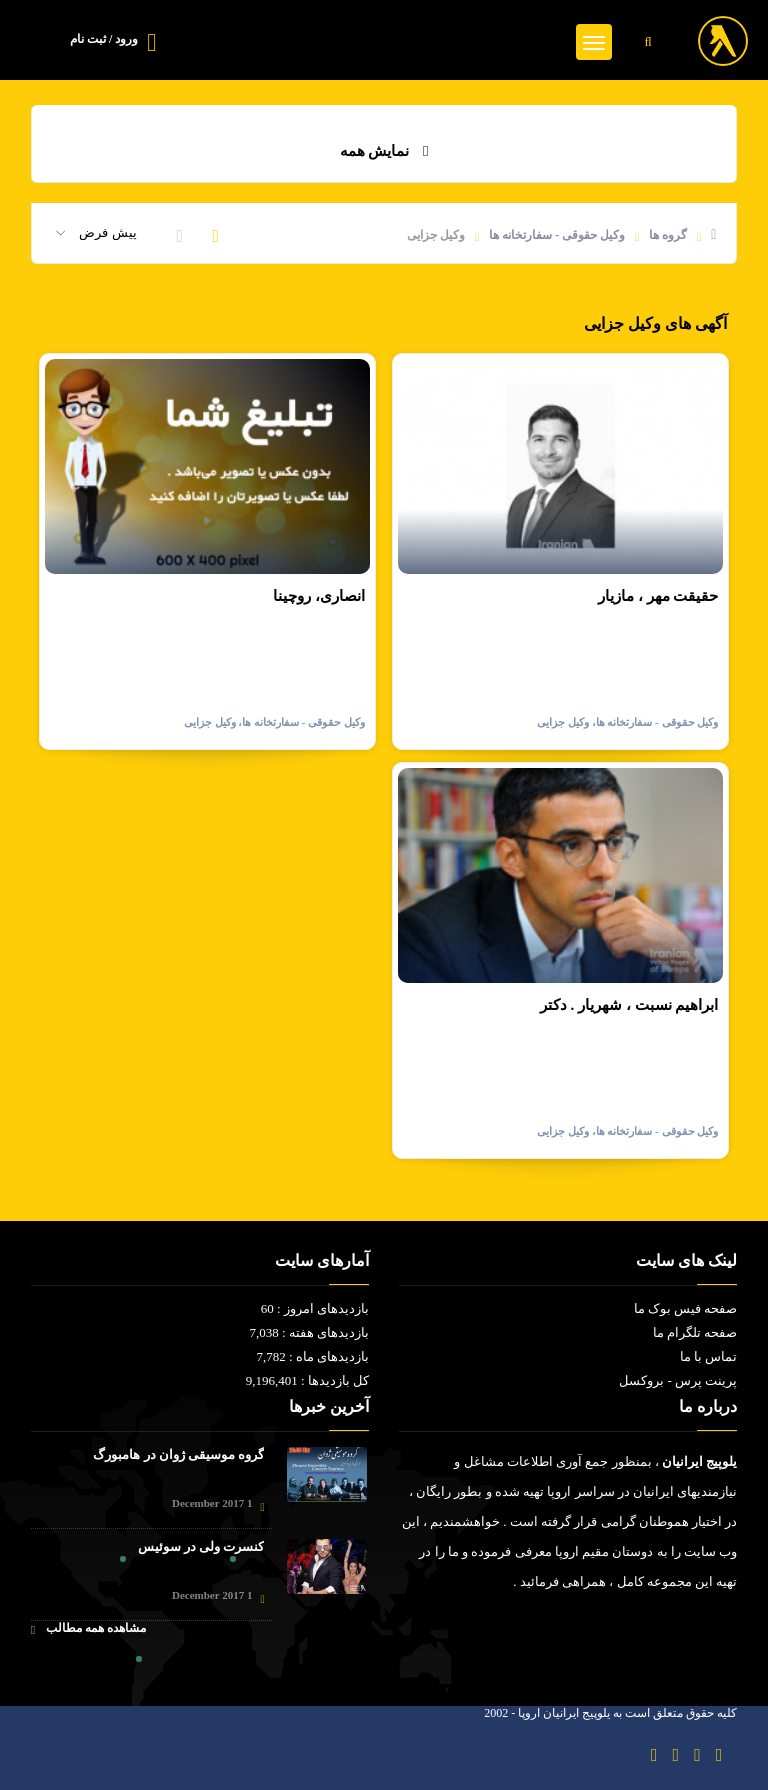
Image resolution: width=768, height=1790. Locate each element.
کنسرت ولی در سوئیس (201, 1546)
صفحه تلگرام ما (695, 1332)
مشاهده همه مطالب (88, 1628)
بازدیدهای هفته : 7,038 (309, 1332)
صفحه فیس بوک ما (686, 1308)
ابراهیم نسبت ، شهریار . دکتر (629, 1005)
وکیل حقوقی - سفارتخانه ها (557, 235)
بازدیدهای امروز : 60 (315, 1308)
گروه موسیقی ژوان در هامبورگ (178, 1454)
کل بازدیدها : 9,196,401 (307, 1380)
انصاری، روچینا (319, 596)
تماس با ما (709, 1356)
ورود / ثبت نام (104, 39)
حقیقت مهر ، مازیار (658, 596)
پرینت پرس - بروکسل (678, 1380)
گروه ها (668, 235)
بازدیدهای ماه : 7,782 (312, 1356)
